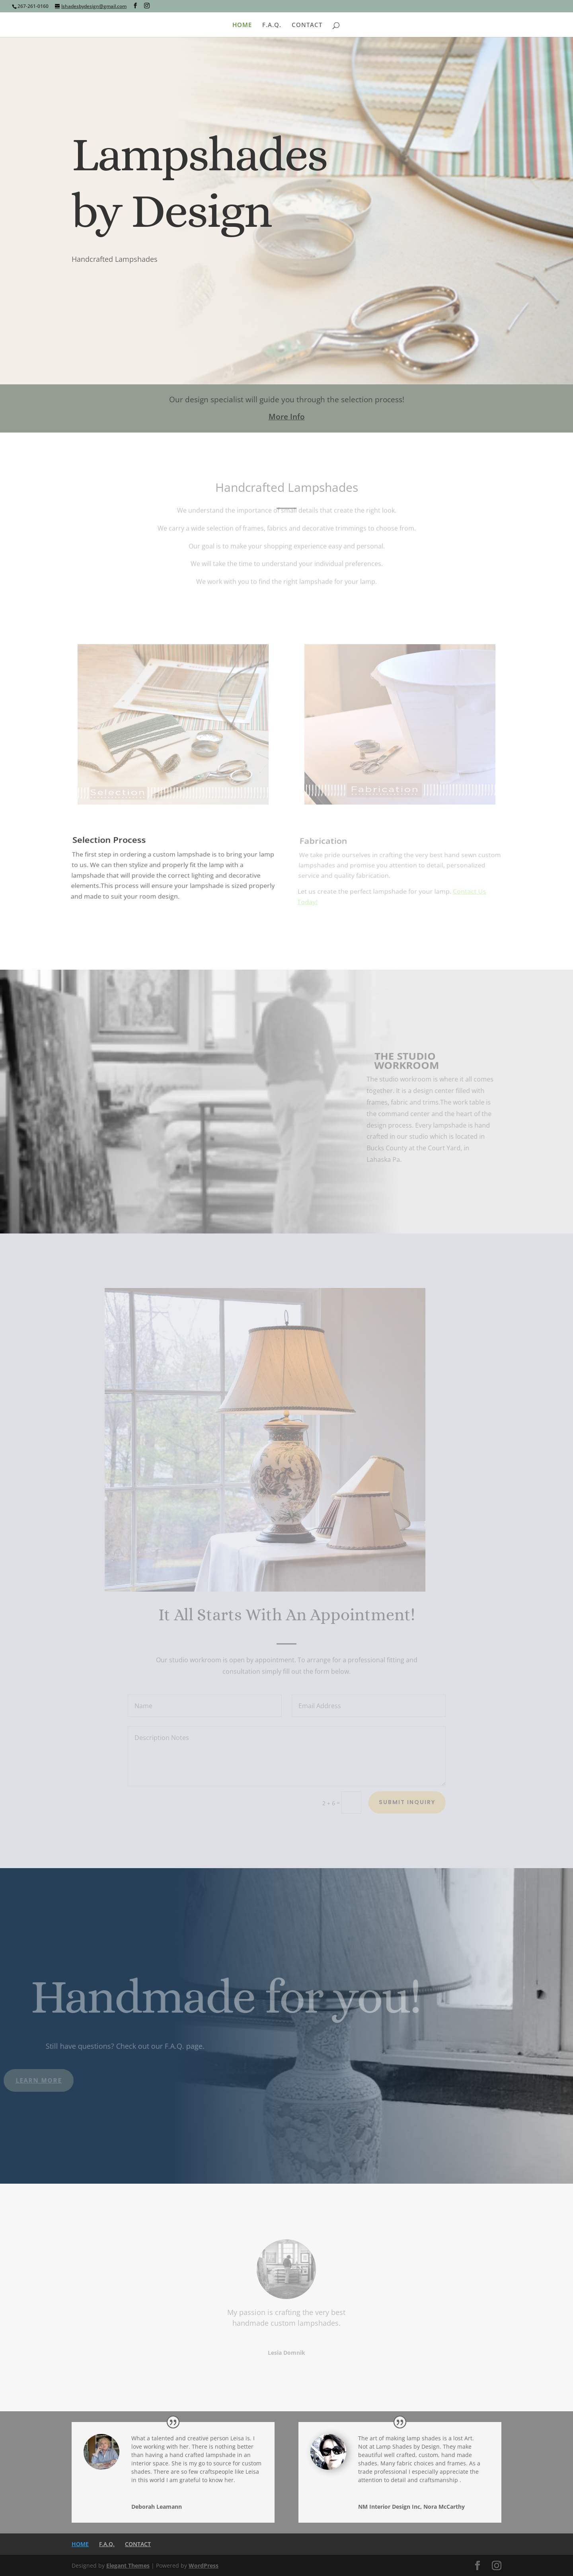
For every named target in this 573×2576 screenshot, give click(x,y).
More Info (287, 416)
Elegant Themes (128, 2565)
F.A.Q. (271, 25)
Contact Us (97, 292)
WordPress (203, 2565)
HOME (242, 25)
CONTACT (307, 25)
